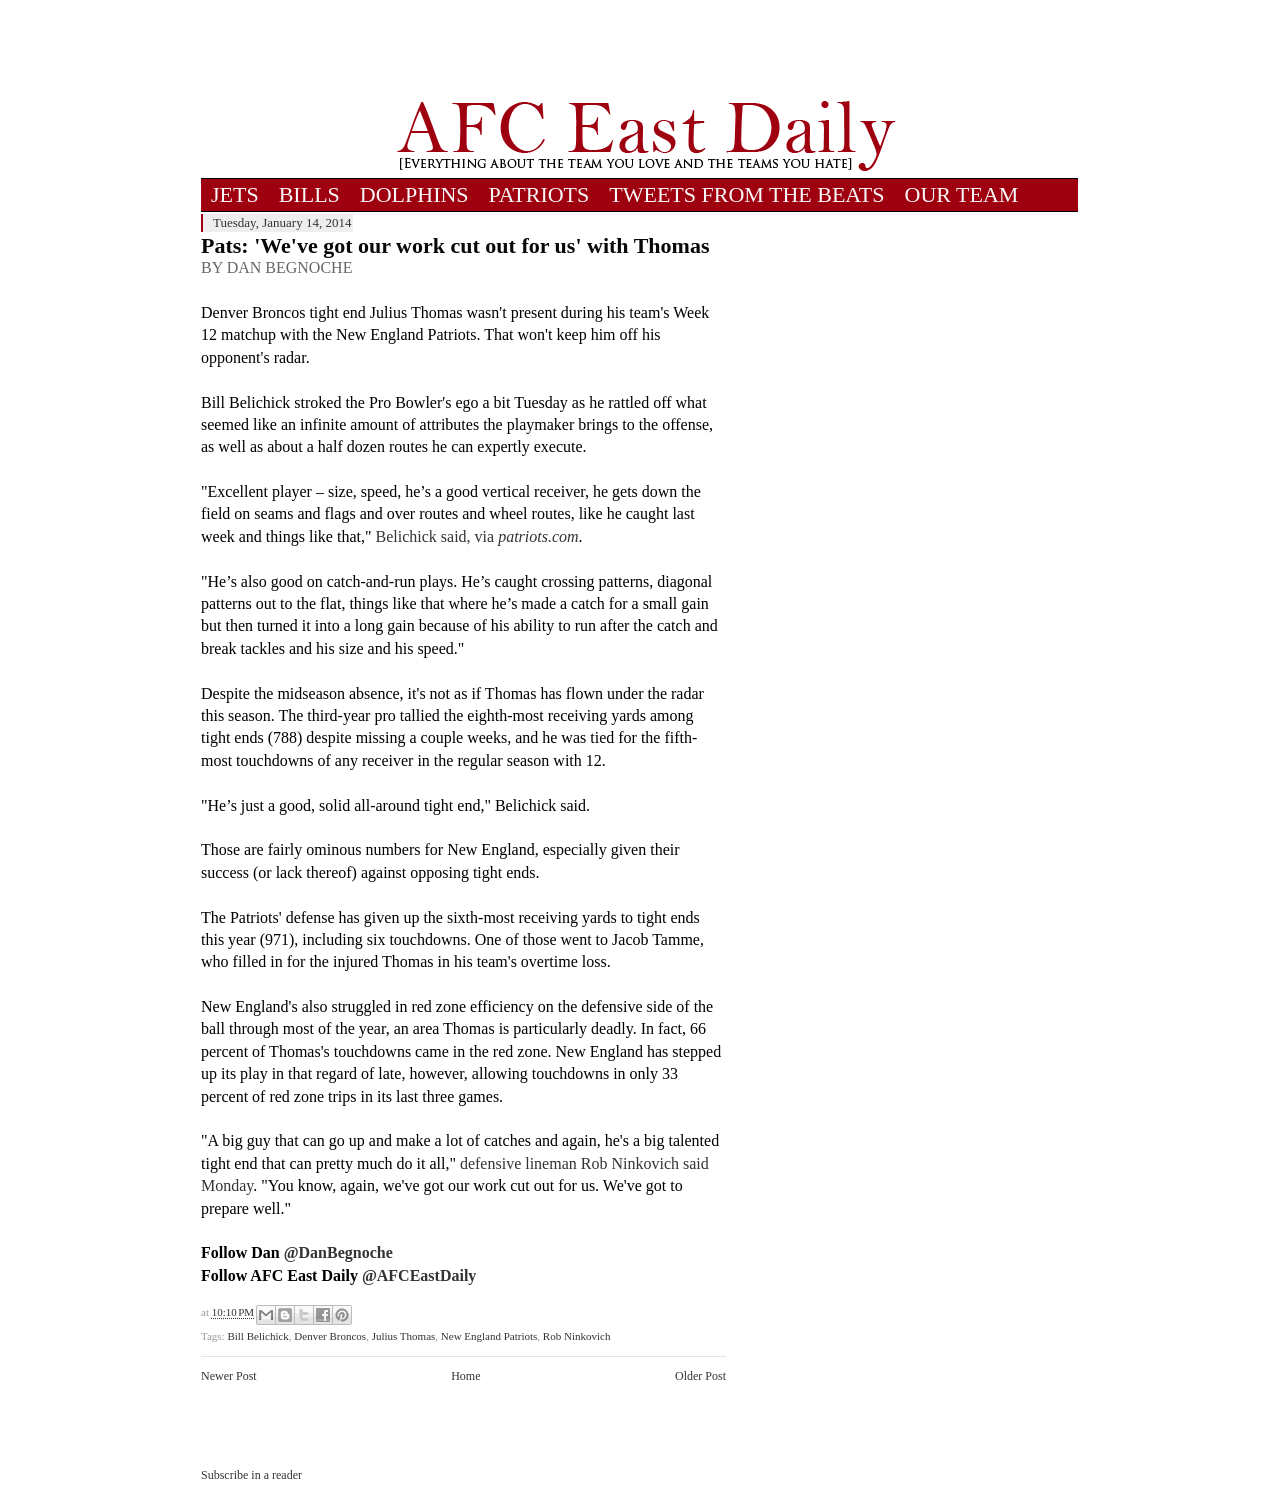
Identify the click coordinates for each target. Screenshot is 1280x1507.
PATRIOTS (539, 194)
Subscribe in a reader (251, 1475)
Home (465, 1376)
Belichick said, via (477, 536)
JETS (235, 194)
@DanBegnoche (338, 1252)
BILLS (309, 194)
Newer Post (229, 1376)
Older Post (700, 1376)
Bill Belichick (257, 1336)
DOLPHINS (414, 194)
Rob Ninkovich (577, 1336)
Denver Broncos (330, 1336)
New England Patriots (489, 1336)
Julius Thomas (404, 1336)
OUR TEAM (962, 194)
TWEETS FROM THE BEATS (746, 194)
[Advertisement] (646, 50)
